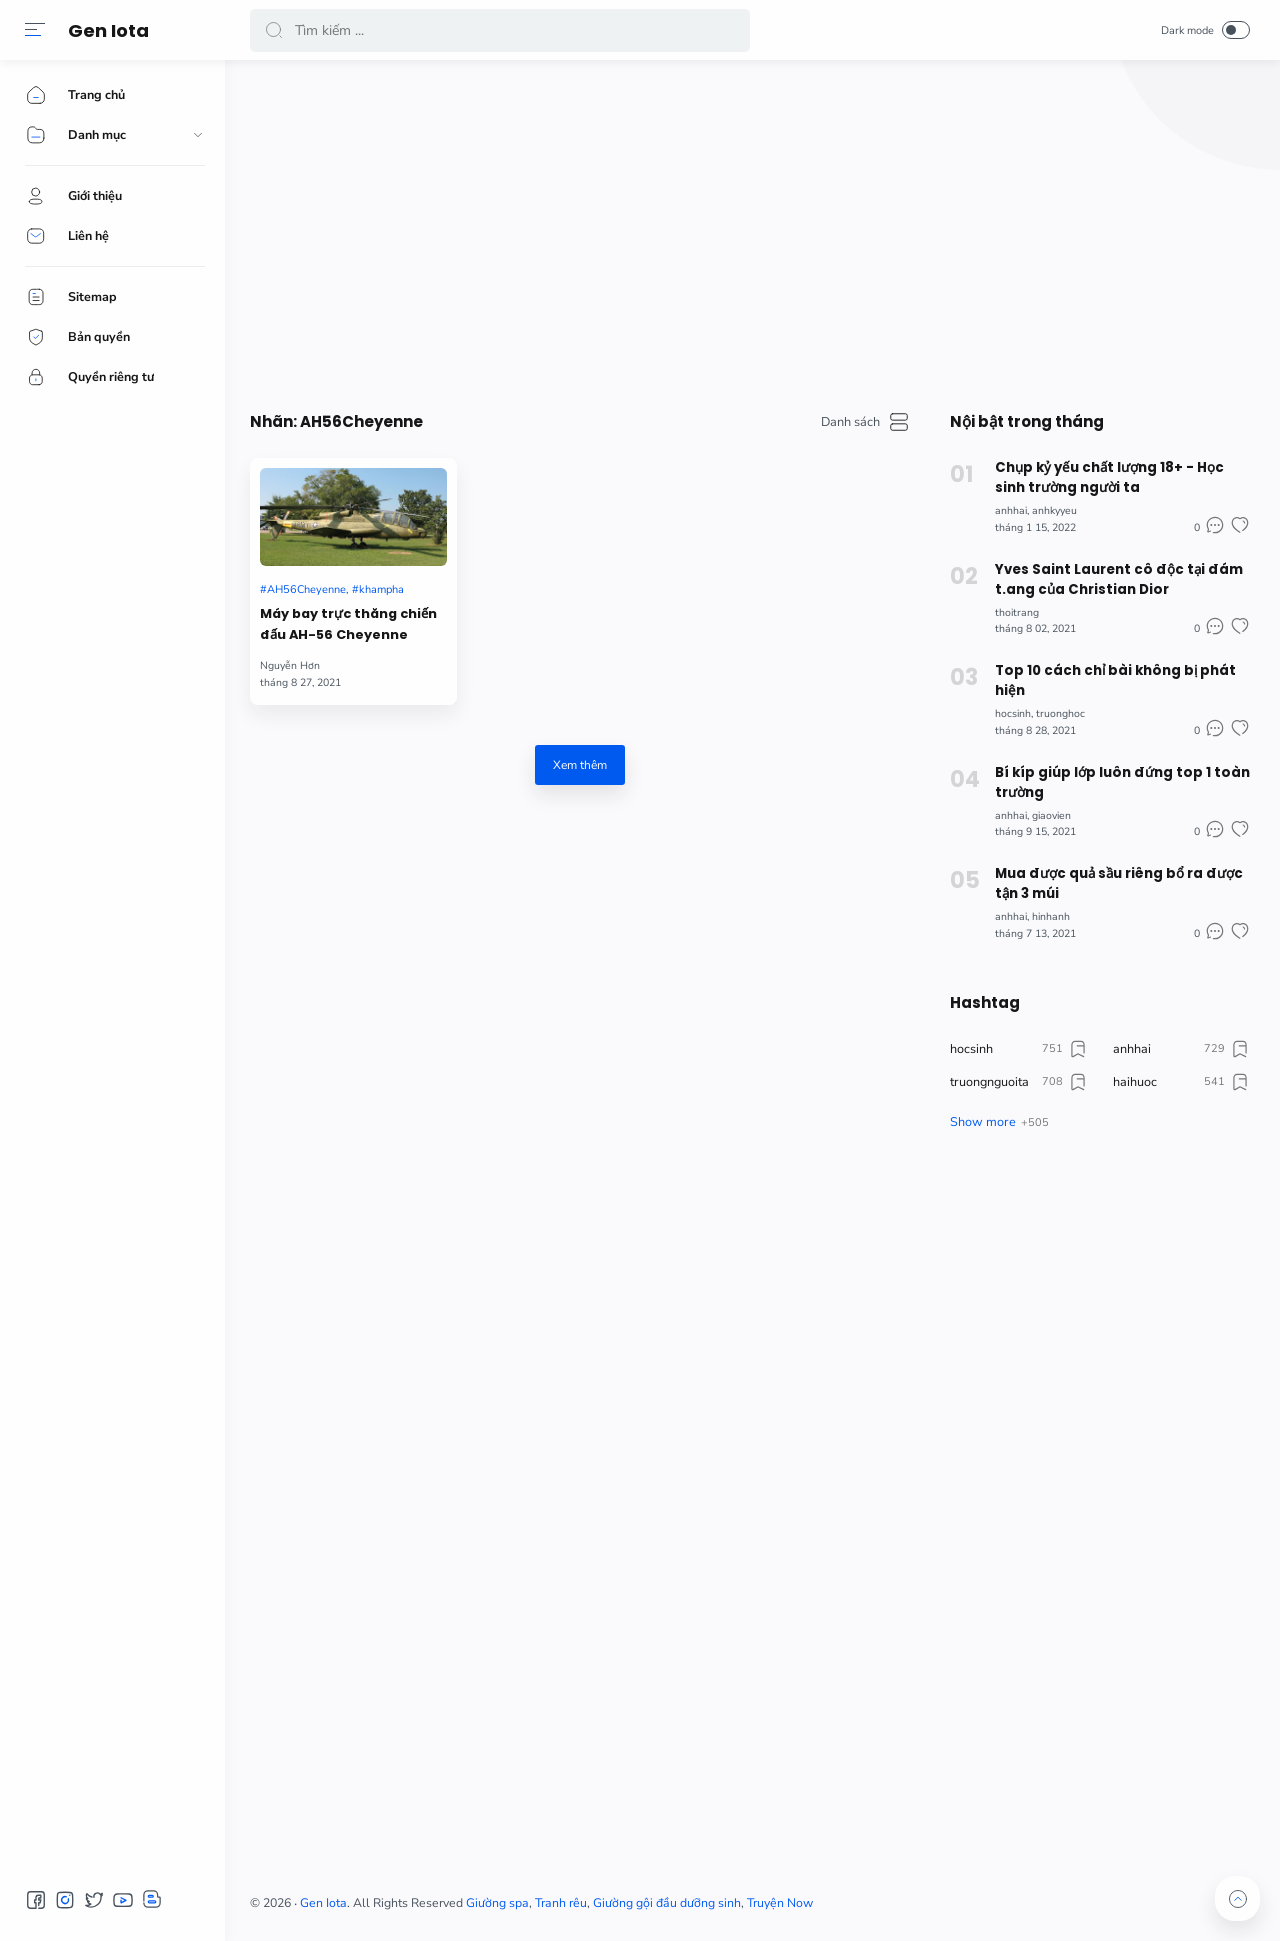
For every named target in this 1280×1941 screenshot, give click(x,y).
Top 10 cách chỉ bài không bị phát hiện (1115, 680)
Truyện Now (780, 1903)
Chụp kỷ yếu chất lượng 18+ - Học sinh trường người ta (1109, 477)
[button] (35, 30)
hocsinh (1013, 713)
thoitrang (1017, 612)
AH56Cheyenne (306, 589)
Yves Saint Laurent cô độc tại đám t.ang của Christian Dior (1119, 579)
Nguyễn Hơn (290, 665)
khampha (381, 589)
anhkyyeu (1054, 510)
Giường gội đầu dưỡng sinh (667, 1903)
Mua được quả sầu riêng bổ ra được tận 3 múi (1119, 883)
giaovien (1051, 815)
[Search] (500, 30)
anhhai (1011, 510)
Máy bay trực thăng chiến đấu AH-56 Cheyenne (348, 624)
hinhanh (1051, 916)
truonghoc (1060, 713)
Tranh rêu (561, 1903)
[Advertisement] (750, 230)
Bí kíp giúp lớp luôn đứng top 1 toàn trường (1122, 782)
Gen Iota (108, 30)
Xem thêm (580, 765)
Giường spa (497, 1903)
